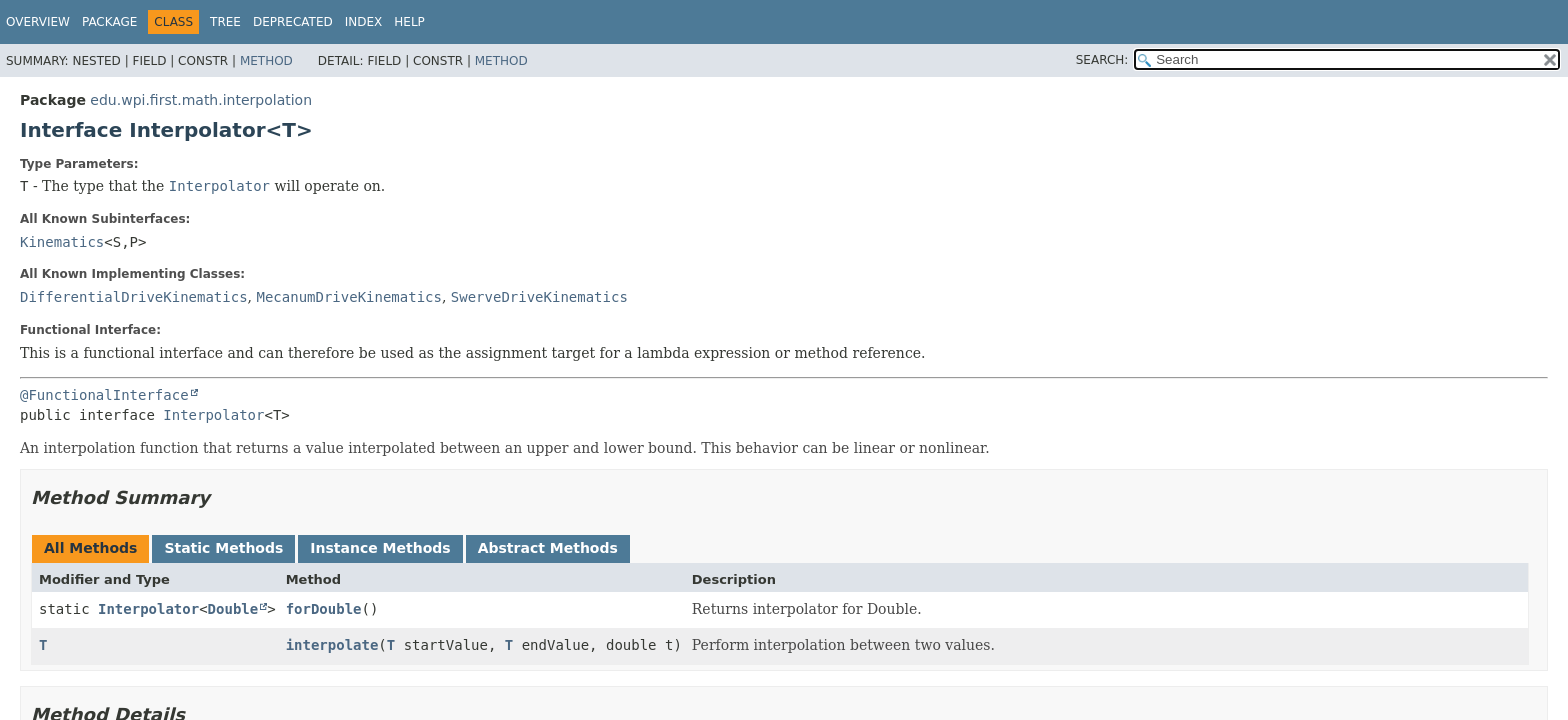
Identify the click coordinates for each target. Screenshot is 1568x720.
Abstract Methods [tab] (548, 548)
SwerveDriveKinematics (539, 297)
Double (233, 609)
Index (364, 22)
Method (266, 61)
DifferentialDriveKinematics (134, 297)
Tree (225, 22)
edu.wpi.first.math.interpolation (201, 100)
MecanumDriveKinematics (348, 297)
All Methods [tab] (90, 548)
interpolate (332, 645)
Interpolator (213, 415)
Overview (38, 22)
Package (109, 22)
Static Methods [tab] (223, 548)
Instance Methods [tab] (380, 548)
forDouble (324, 609)
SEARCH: (1102, 60)
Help (409, 22)
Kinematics (62, 242)
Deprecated (293, 22)
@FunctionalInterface (104, 395)
